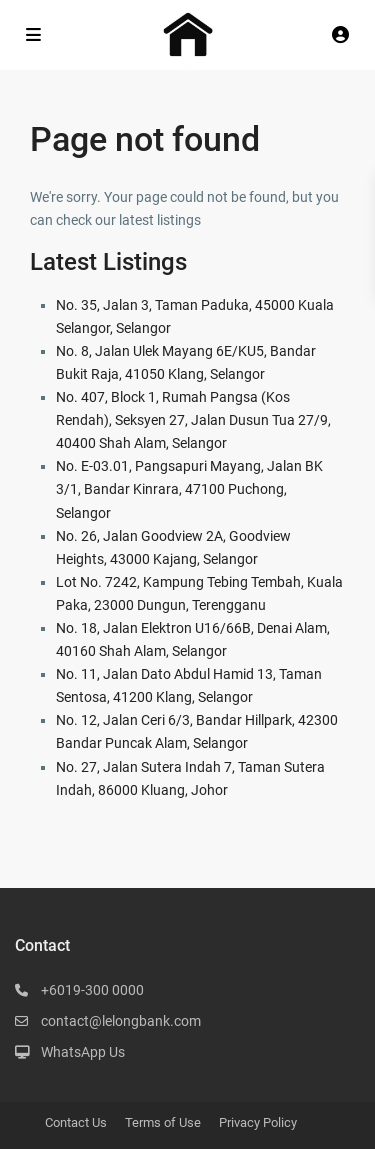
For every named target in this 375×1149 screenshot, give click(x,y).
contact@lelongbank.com (121, 1021)
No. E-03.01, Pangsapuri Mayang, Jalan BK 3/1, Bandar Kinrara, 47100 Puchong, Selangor (189, 489)
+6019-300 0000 (92, 990)
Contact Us (76, 1122)
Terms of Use (163, 1122)
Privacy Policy (258, 1122)
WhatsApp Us (83, 1052)
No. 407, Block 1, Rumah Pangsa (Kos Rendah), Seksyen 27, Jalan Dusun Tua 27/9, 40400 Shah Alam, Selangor (193, 420)
